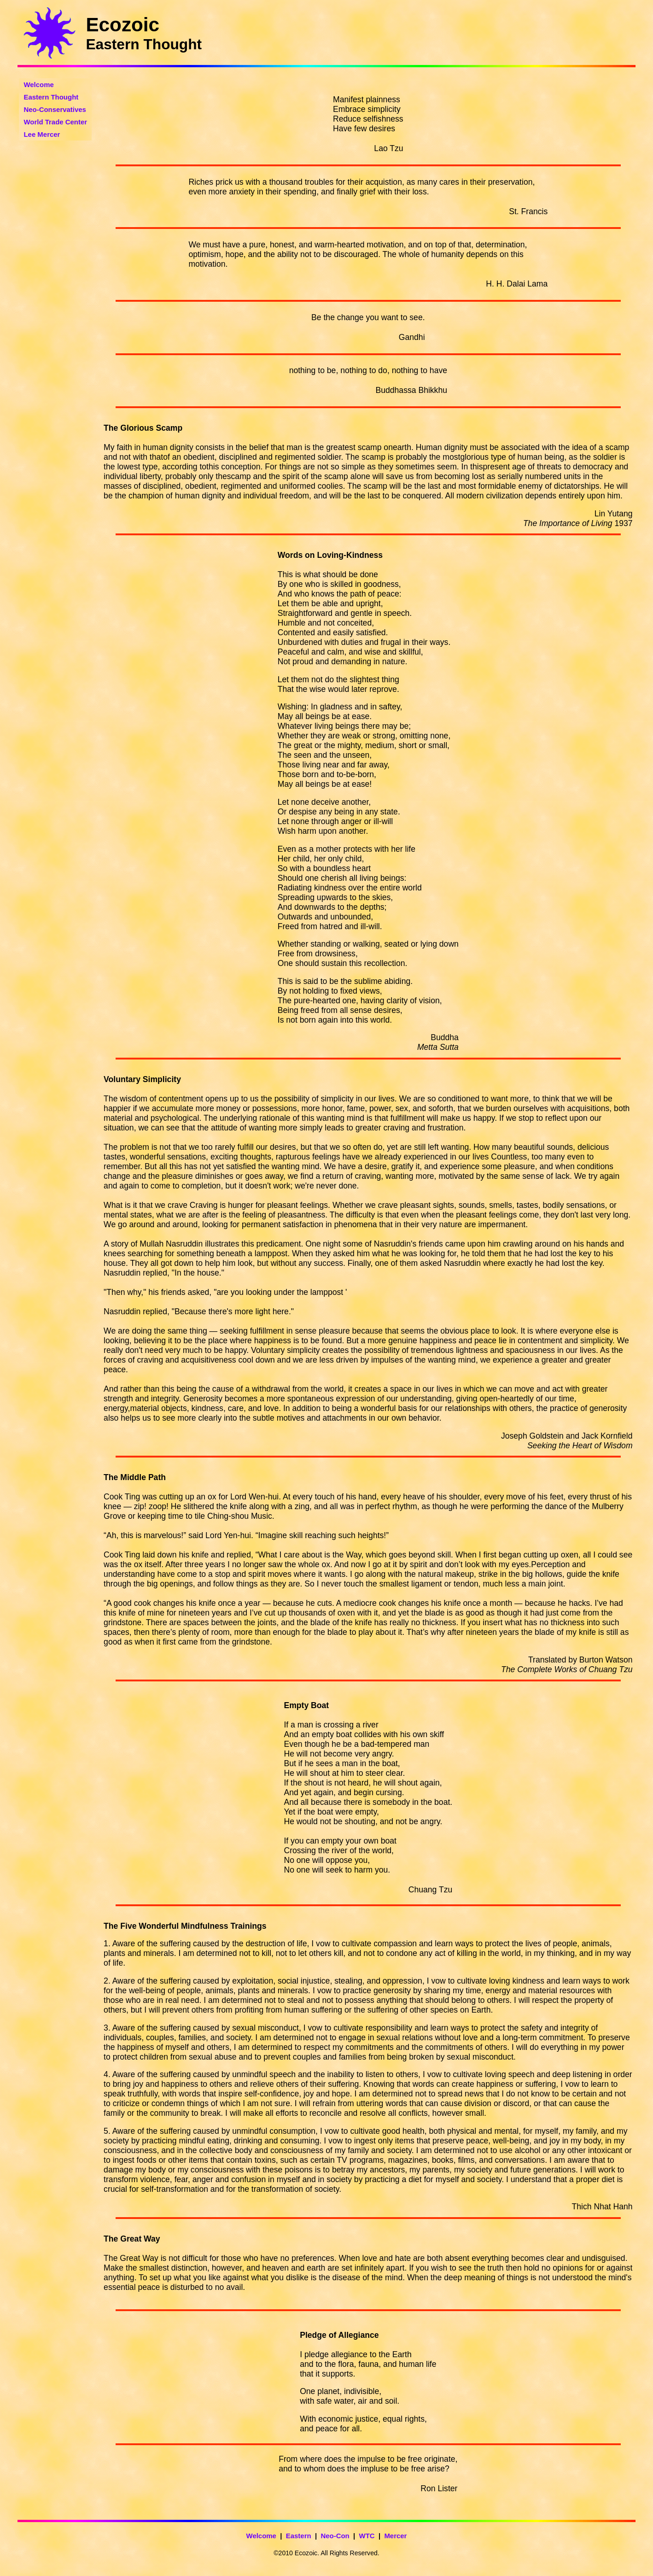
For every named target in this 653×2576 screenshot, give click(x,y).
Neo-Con (335, 2536)
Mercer (395, 2536)
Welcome (261, 2536)
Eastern (298, 2536)
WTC (367, 2536)
